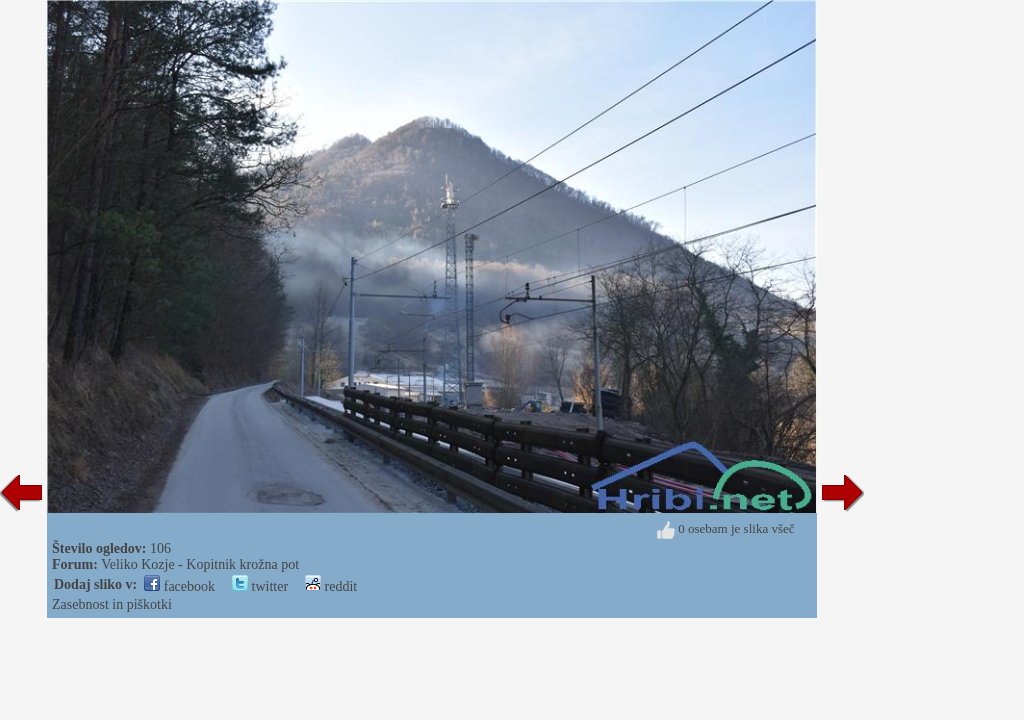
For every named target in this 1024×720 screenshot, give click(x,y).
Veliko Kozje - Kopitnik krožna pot (200, 564)
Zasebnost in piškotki (112, 604)
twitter (260, 586)
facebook (179, 586)
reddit (331, 586)
